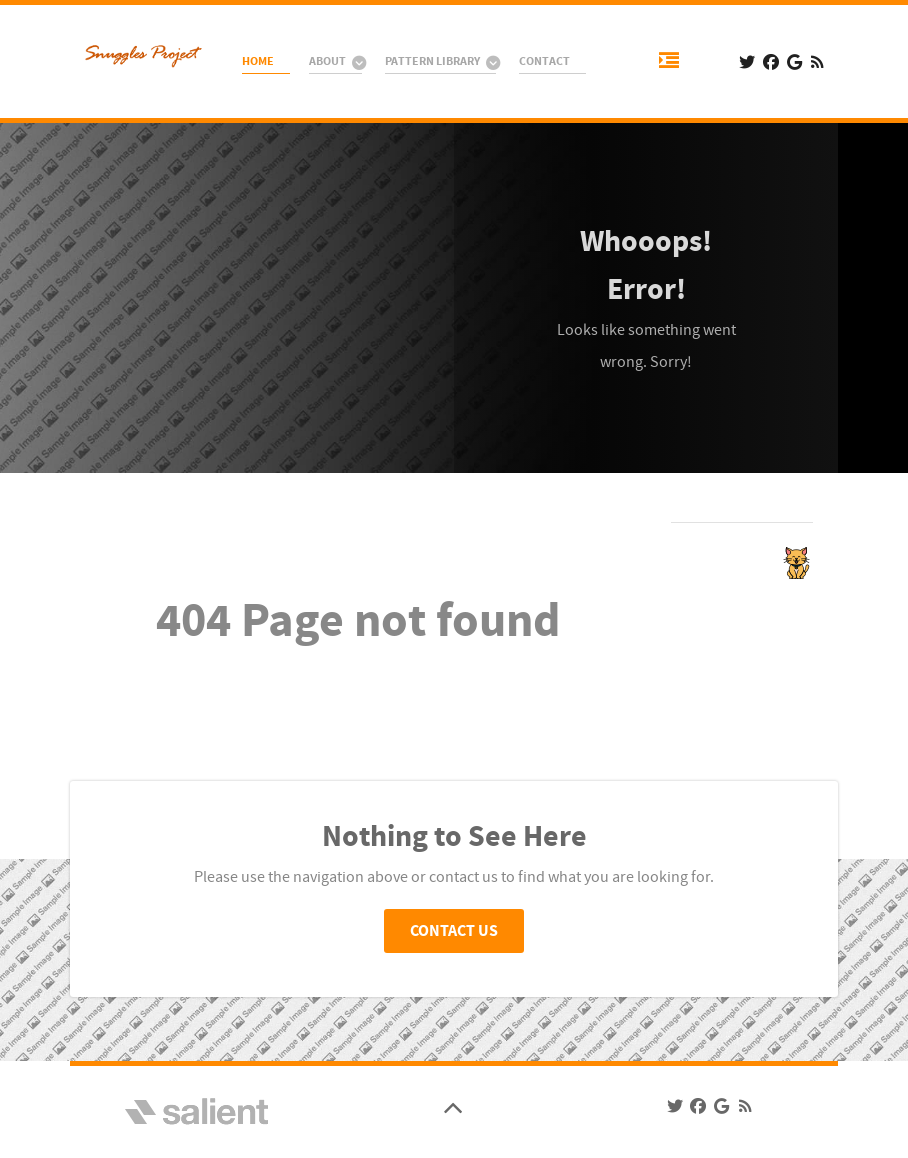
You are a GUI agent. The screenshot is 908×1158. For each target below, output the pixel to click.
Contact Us (454, 931)
